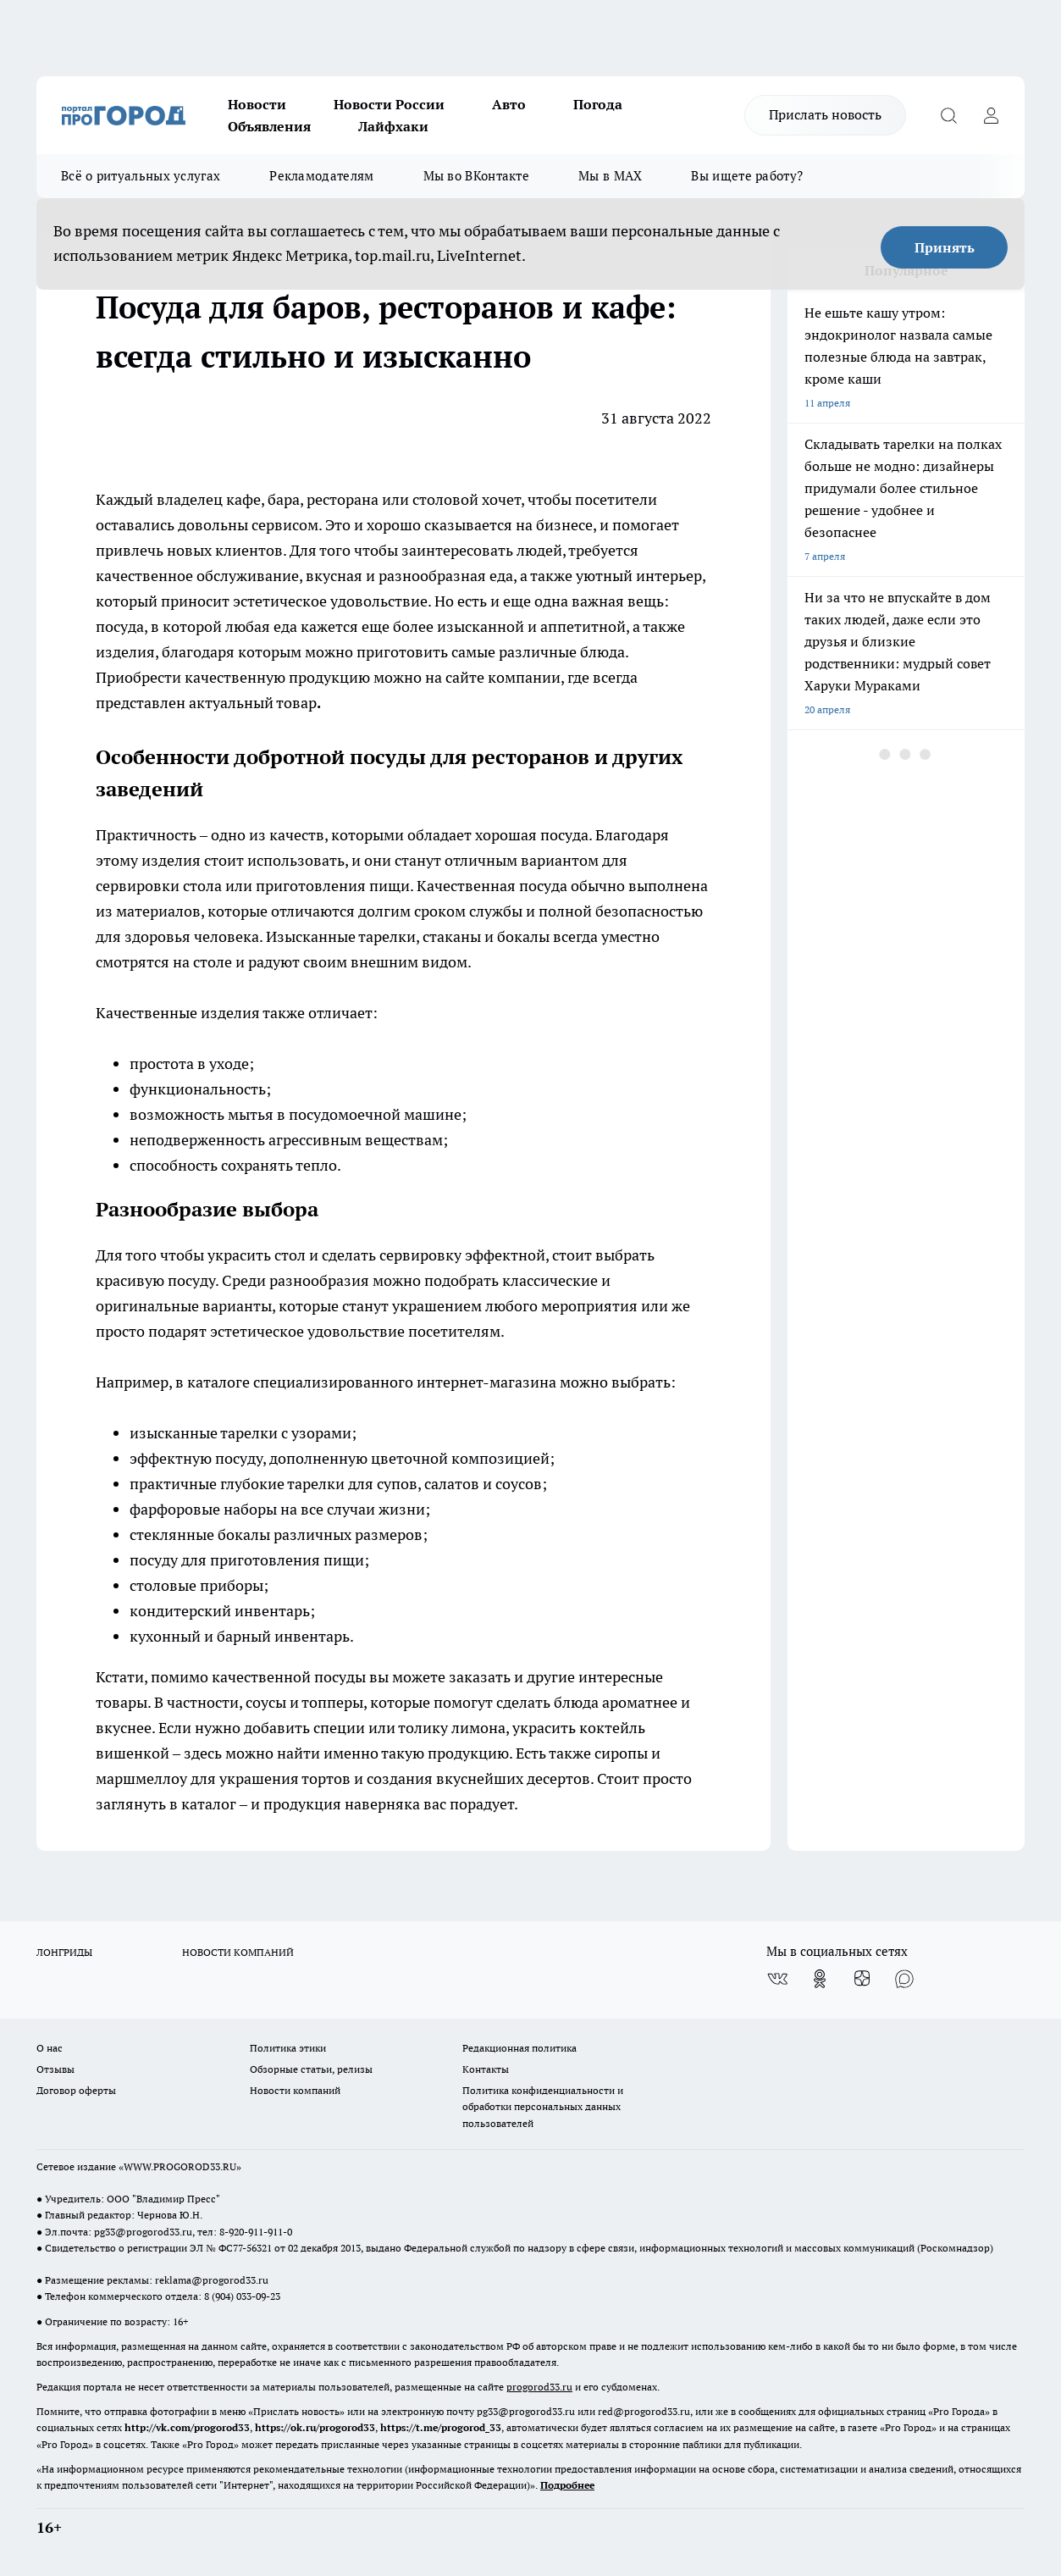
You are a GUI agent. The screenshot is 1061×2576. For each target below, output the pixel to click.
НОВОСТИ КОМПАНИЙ (238, 1952)
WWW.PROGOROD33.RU (180, 2166)
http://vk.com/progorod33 (187, 2427)
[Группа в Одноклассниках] (820, 1979)
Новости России (389, 104)
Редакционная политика (519, 2047)
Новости (257, 104)
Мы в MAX (610, 176)
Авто (509, 104)
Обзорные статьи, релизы (311, 2069)
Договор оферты (76, 2090)
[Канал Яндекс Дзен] (862, 1979)
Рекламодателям (321, 176)
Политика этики (288, 2047)
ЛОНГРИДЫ (64, 1952)
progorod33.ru (539, 2386)
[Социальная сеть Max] (904, 1979)
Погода (597, 104)
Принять (945, 247)
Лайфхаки (393, 126)
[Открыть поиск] (948, 115)
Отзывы (55, 2069)
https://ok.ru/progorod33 (315, 2427)
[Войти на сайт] (991, 115)
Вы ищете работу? (747, 176)
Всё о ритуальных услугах (140, 176)
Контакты (485, 2069)
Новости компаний (295, 2090)
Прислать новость (825, 114)
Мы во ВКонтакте (476, 176)
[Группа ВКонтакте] (777, 1979)
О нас (49, 2047)
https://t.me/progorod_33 (440, 2427)
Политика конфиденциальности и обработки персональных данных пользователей (542, 2106)
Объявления (269, 126)
